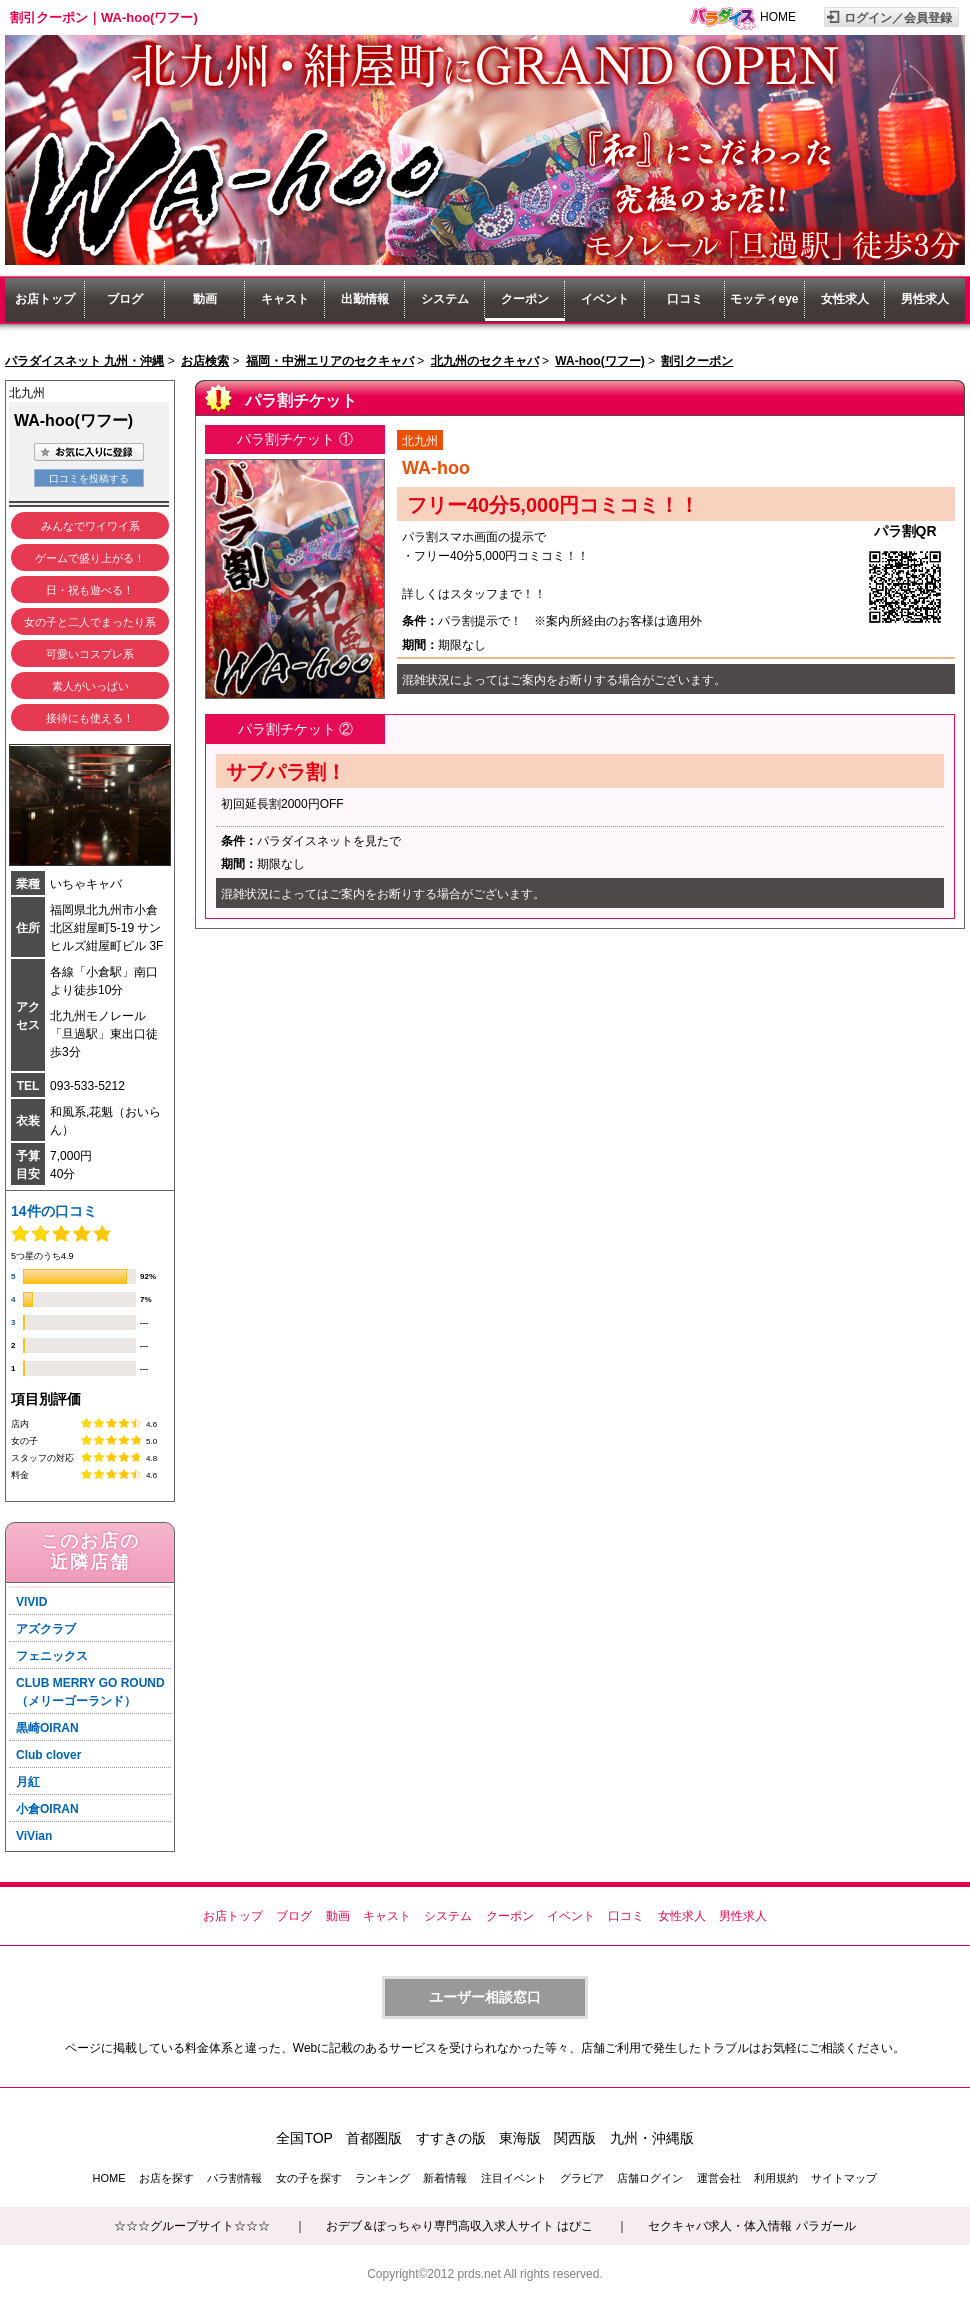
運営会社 (719, 2178)
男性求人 (925, 299)
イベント (605, 299)
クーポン (525, 299)
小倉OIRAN (47, 1809)
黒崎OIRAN (47, 1728)
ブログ (125, 299)
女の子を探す (309, 2178)
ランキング (382, 2178)
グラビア (582, 2178)
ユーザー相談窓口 (485, 1997)
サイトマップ (844, 2178)
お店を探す (166, 2178)
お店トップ (45, 299)
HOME (778, 17)
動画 (205, 299)
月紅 (28, 1782)
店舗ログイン (650, 2178)
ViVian (34, 1836)
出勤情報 (365, 299)
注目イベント (514, 2178)
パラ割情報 (234, 2178)
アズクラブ (46, 1629)
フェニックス (52, 1656)
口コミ (685, 299)
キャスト (285, 299)
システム (445, 299)
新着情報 (445, 2178)
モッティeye (764, 299)
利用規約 (776, 2178)
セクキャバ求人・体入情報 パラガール (751, 2226)
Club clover (48, 1755)
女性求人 (845, 299)
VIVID (31, 1602)
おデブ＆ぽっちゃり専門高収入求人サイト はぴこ (459, 2226)
